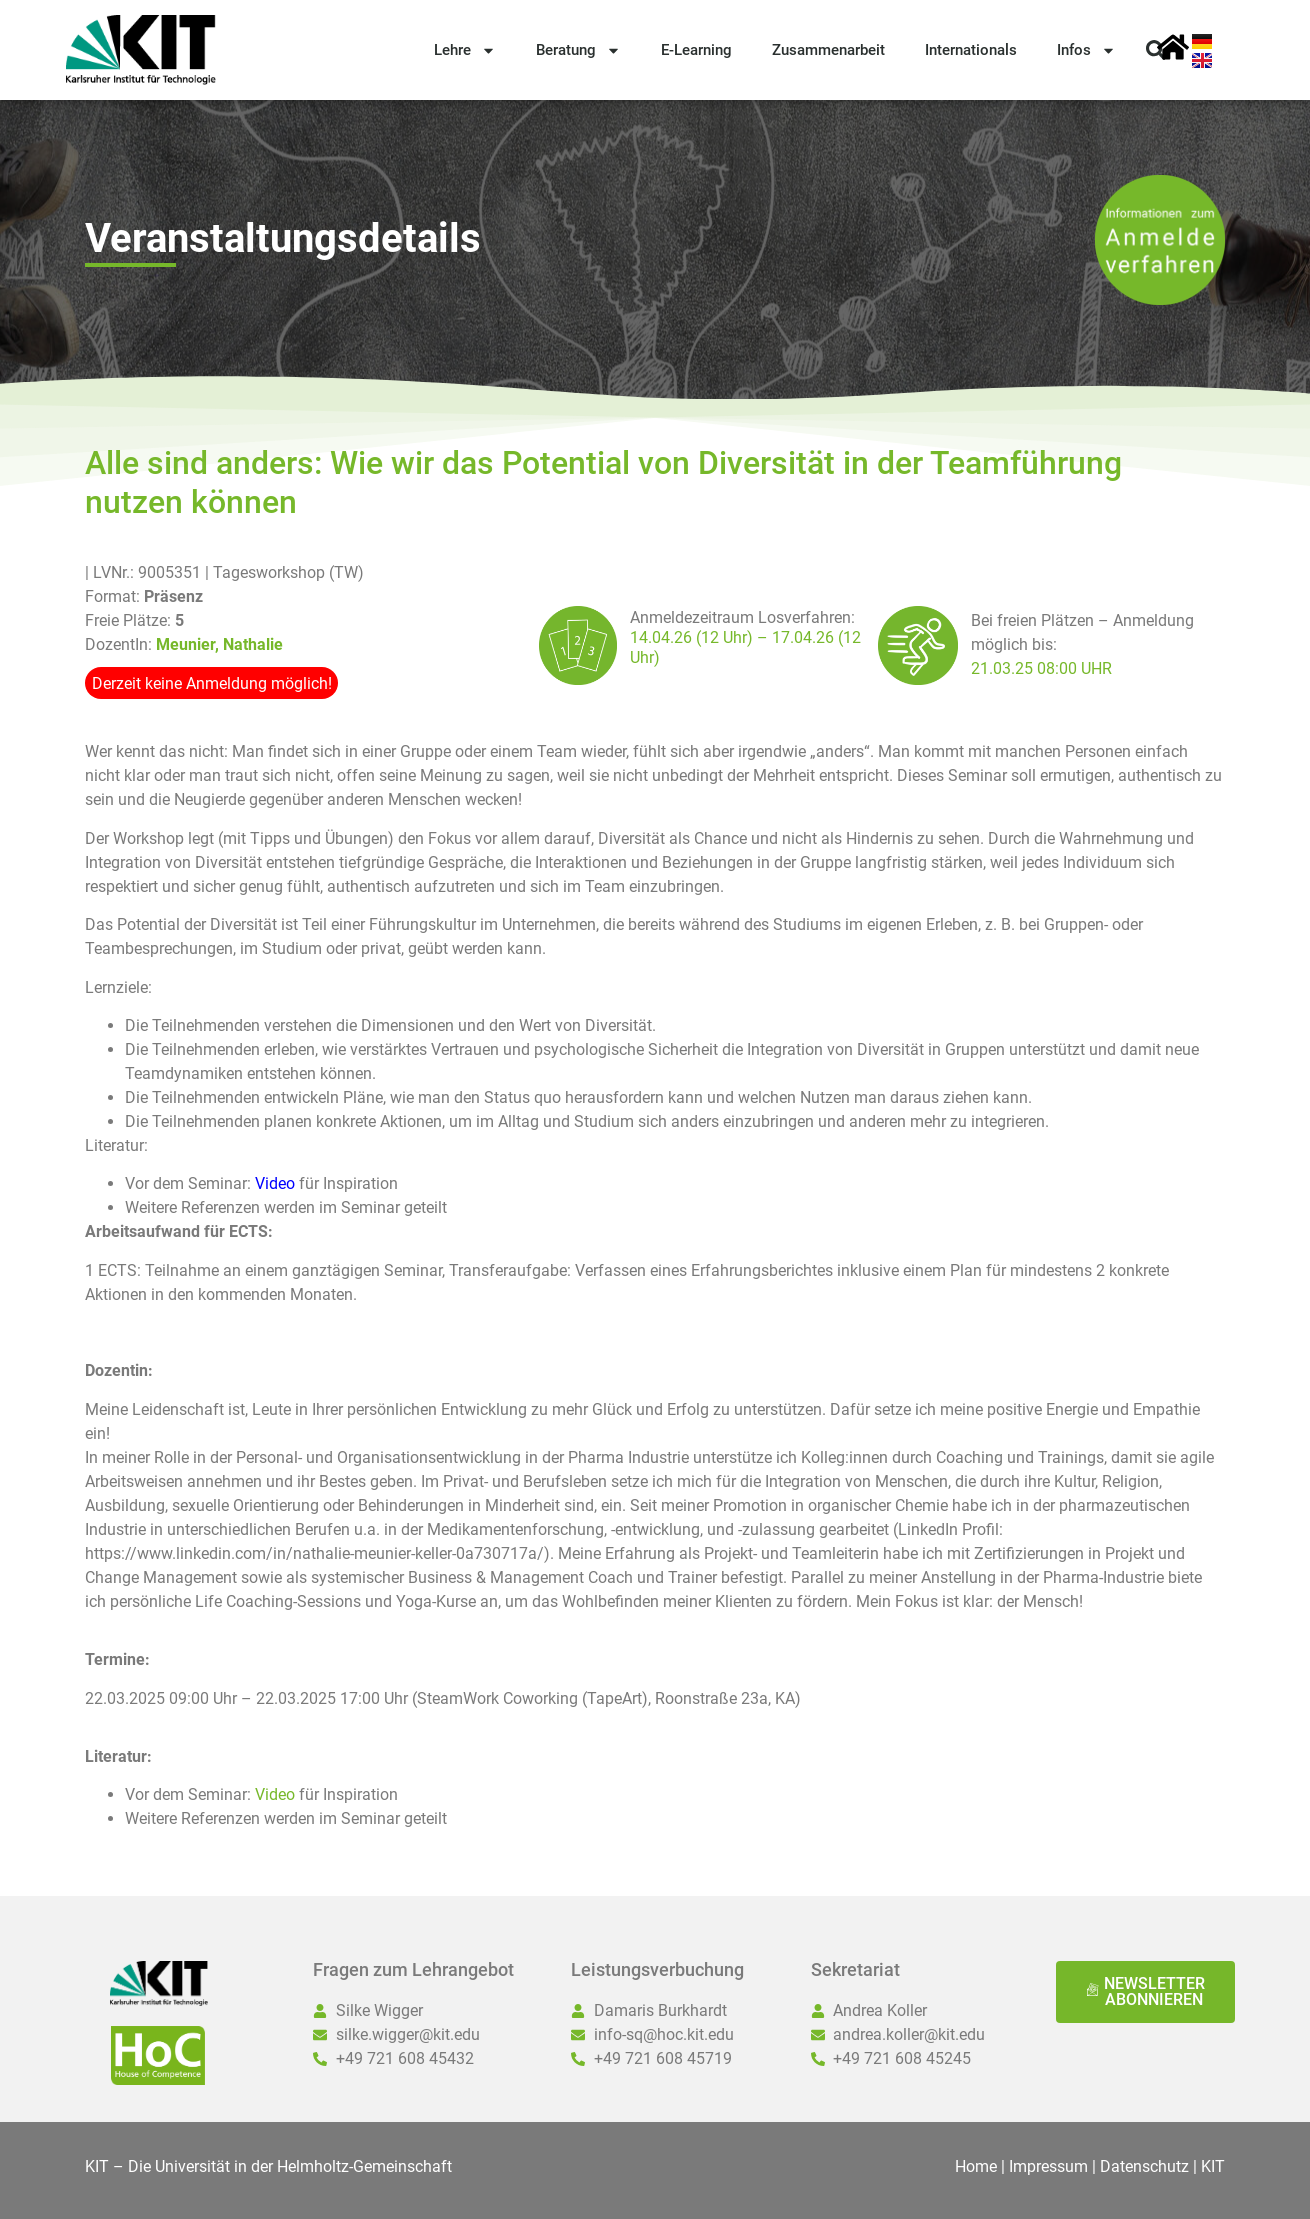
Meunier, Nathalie (219, 644)
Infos (1086, 50)
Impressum (1048, 2166)
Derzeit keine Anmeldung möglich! (212, 683)
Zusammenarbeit (828, 50)
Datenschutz (1144, 2166)
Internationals (971, 50)
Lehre (465, 50)
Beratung (578, 50)
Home (976, 2166)
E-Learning (696, 50)
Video (277, 1794)
